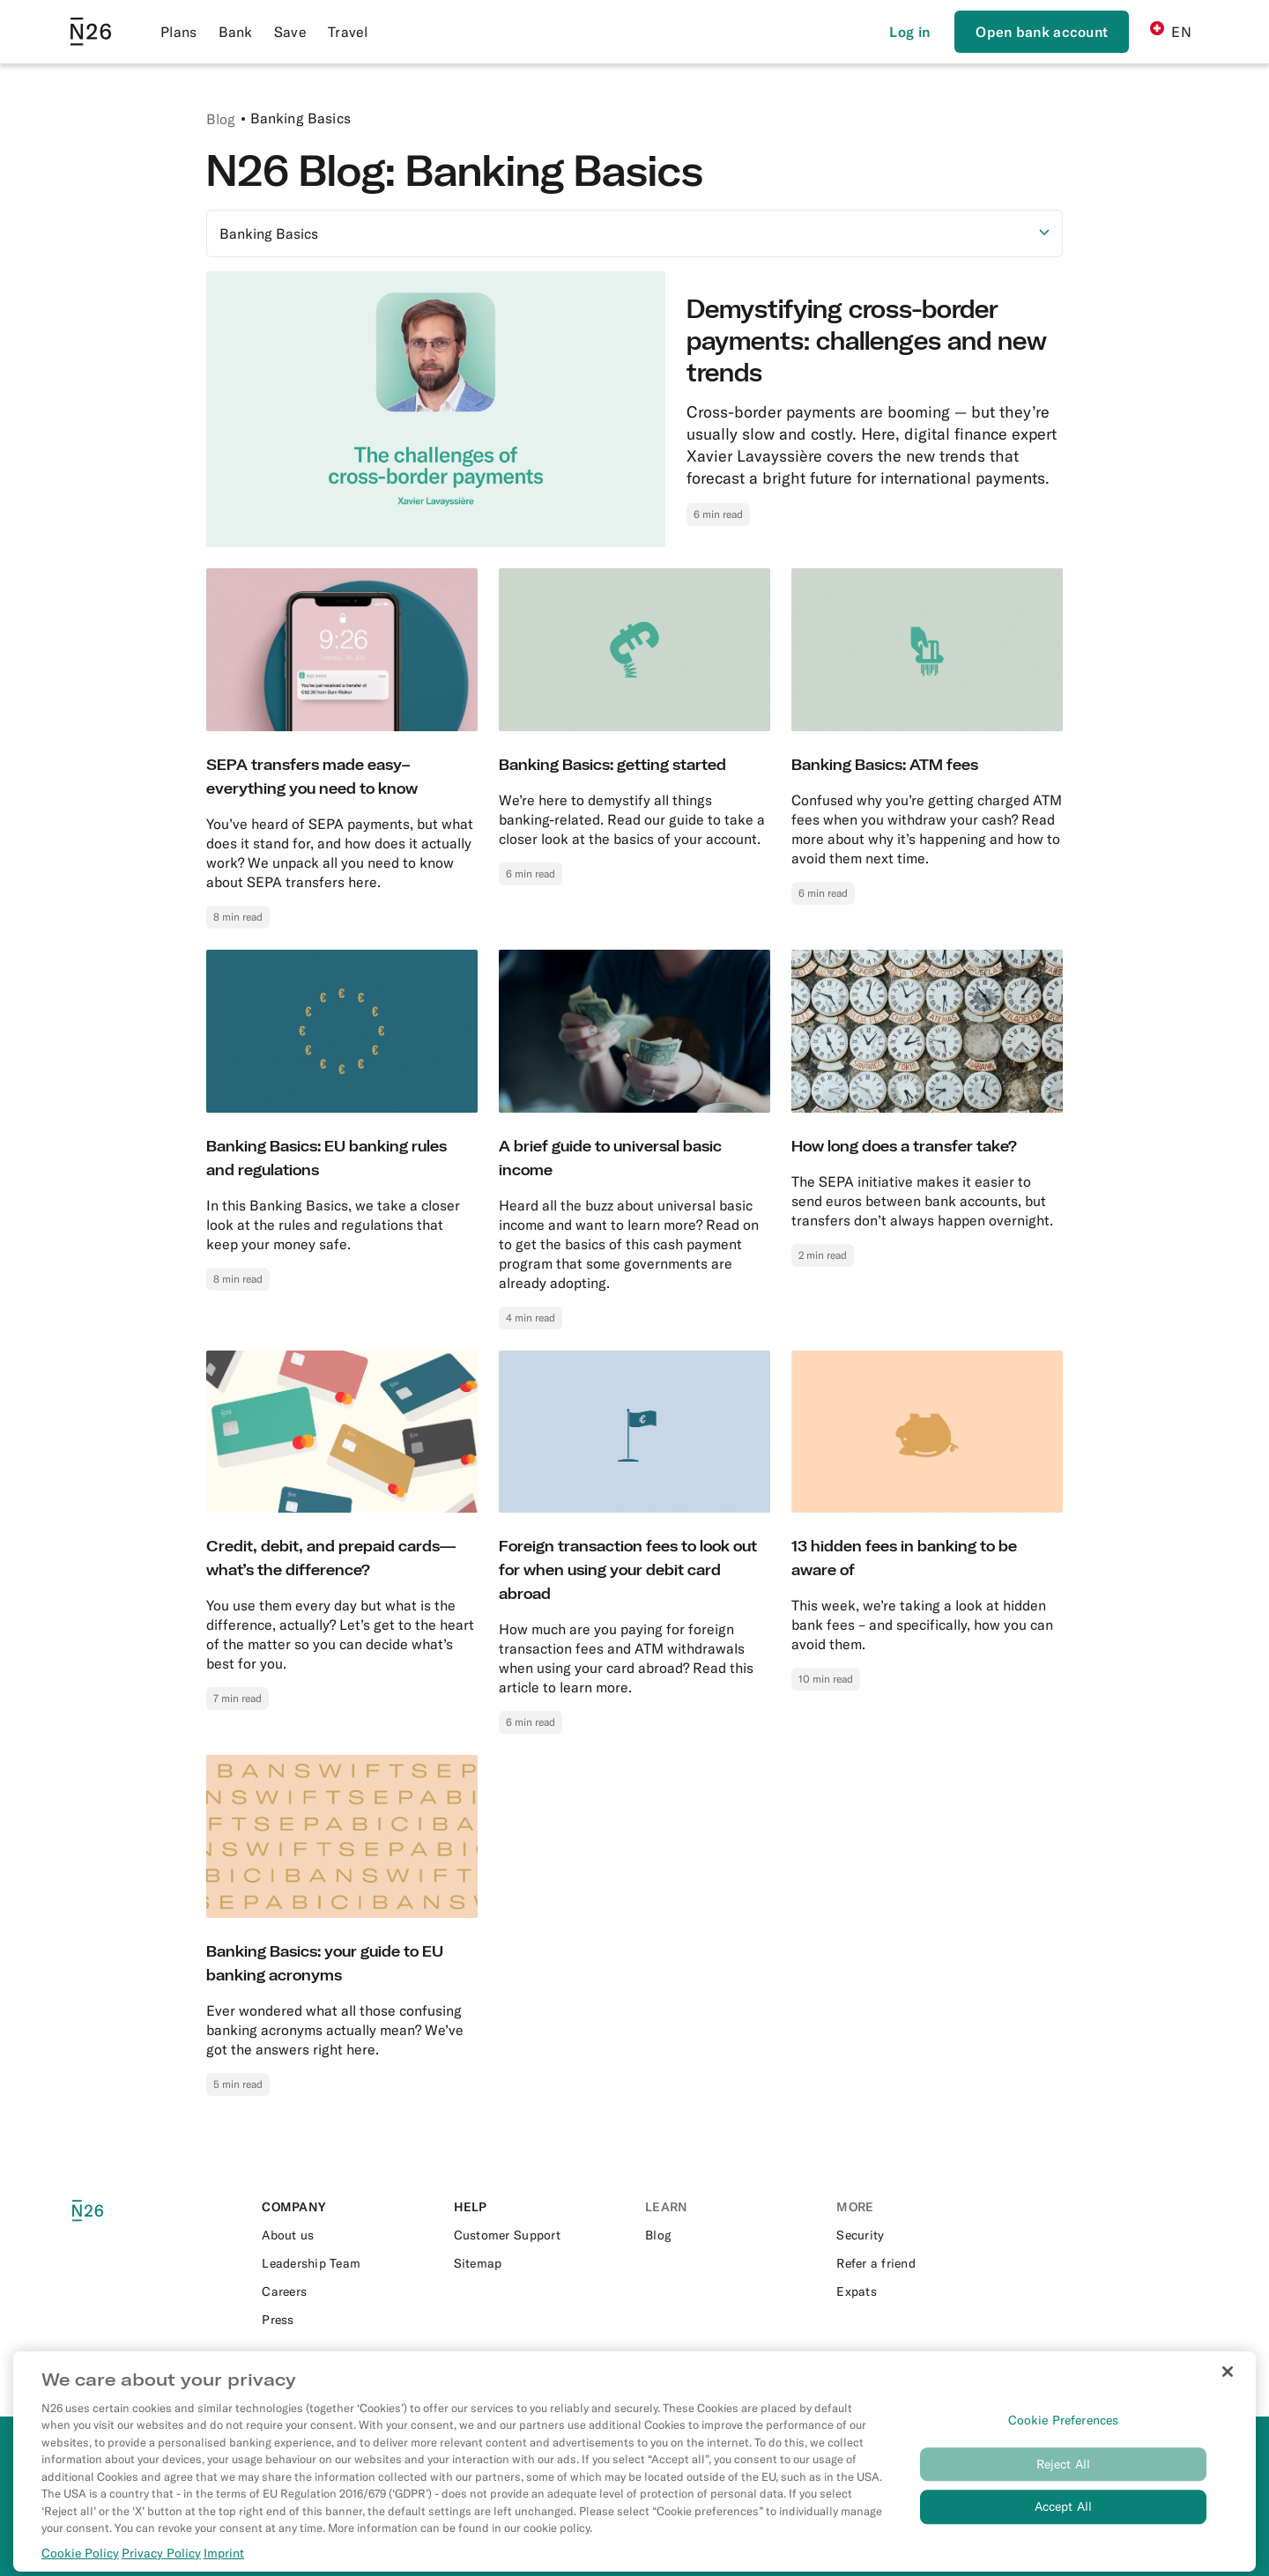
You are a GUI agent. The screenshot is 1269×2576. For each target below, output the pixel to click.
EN (1170, 31)
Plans (178, 32)
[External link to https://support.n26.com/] (539, 2235)
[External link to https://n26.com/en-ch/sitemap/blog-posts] (539, 2263)
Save (290, 32)
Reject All (1063, 2488)
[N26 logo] (107, 2211)
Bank (236, 32)
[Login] (909, 32)
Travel (348, 32)
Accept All (1063, 2531)
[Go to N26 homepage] (90, 32)
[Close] (1227, 2395)
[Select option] (634, 233)
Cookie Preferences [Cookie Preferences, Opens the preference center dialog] (1063, 2444)
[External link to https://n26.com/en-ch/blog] (730, 2235)
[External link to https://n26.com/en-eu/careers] (347, 2291)
